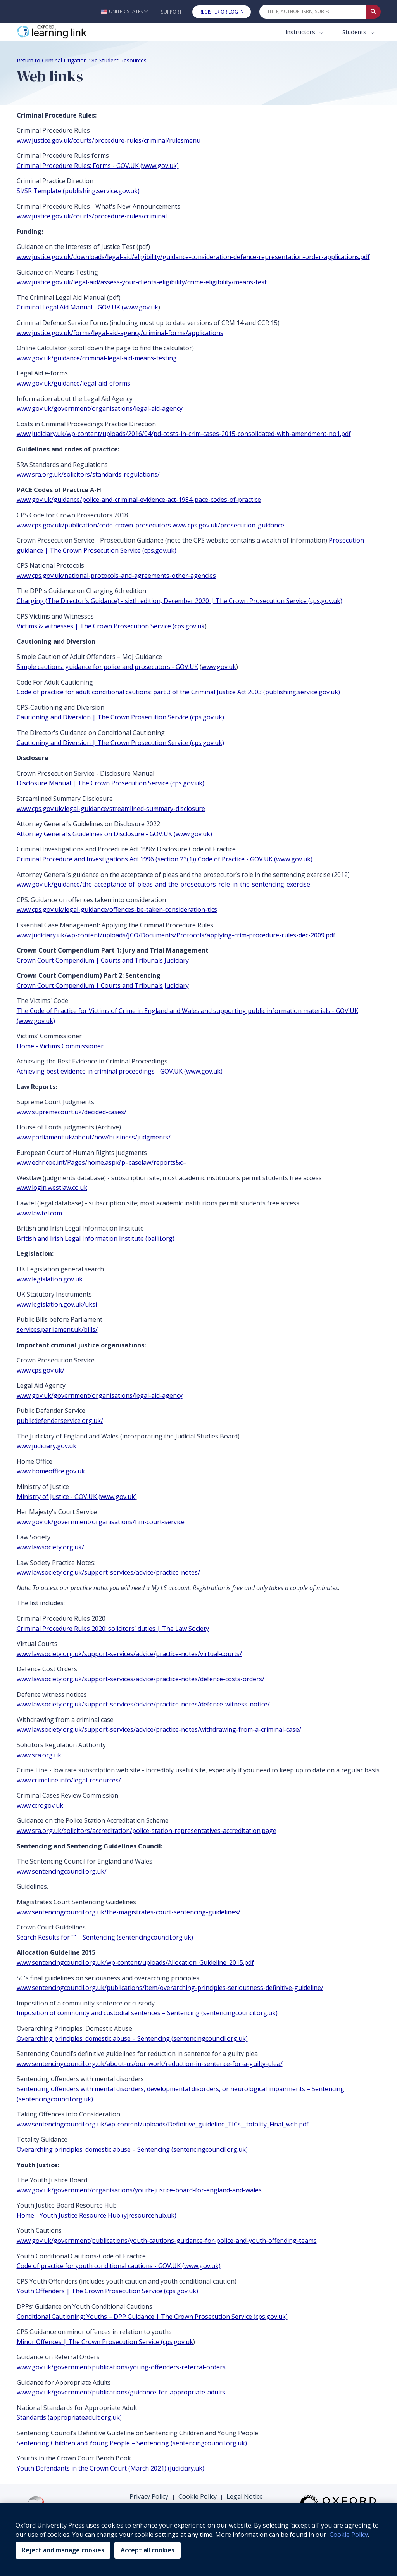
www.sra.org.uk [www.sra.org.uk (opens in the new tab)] (39, 1755)
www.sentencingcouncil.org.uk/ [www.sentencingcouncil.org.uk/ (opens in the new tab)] (62, 1871)
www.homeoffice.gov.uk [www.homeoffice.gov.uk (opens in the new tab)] (51, 1471)
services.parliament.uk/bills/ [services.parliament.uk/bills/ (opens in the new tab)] (57, 1329)
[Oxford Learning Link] (75, 32)
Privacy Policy (148, 2496)
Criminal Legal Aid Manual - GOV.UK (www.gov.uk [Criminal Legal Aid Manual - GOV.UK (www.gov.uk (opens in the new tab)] (87, 307)
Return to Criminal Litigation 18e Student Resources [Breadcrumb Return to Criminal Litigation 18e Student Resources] (82, 60)
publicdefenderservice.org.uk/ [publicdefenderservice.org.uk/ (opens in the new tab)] (60, 1420)
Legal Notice (244, 2496)
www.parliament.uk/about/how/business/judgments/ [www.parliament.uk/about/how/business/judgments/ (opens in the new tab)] (94, 1137)
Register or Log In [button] (221, 12)
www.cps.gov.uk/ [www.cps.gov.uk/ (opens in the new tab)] (40, 1370)
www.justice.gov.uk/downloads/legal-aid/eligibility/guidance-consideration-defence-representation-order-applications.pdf (193, 256)
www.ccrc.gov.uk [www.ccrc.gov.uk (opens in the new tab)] (40, 1805)
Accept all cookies (147, 2550)
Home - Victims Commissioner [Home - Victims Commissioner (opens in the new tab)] (60, 1046)
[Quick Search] (312, 12)
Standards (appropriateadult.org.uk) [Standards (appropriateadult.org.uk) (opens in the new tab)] (69, 2417)
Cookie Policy (197, 2496)
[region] (198, 2539)
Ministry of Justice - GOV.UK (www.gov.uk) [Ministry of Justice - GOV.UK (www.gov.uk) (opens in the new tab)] (77, 1496)
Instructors (301, 32)
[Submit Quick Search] (373, 12)
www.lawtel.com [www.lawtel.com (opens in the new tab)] (39, 1213)
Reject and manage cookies (63, 2550)
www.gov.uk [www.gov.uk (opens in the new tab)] (219, 666)
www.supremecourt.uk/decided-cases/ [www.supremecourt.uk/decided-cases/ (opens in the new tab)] (71, 1112)
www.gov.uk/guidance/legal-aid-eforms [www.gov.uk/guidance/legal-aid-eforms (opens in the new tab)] (73, 383)
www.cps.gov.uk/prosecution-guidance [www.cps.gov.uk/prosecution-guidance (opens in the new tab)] (228, 525)
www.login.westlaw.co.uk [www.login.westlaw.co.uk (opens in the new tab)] (52, 1187)
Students (355, 32)
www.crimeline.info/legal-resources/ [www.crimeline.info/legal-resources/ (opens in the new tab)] (69, 1780)
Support (171, 12)
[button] (124, 11)
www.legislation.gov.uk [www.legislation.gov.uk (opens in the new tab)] (50, 1279)
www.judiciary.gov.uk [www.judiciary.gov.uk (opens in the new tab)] (46, 1446)
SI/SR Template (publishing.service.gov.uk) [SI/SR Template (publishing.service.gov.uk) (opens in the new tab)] (78, 191)
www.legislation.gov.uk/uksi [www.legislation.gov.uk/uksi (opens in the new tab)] (57, 1304)
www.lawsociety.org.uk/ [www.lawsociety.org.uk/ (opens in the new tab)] (50, 1547)
